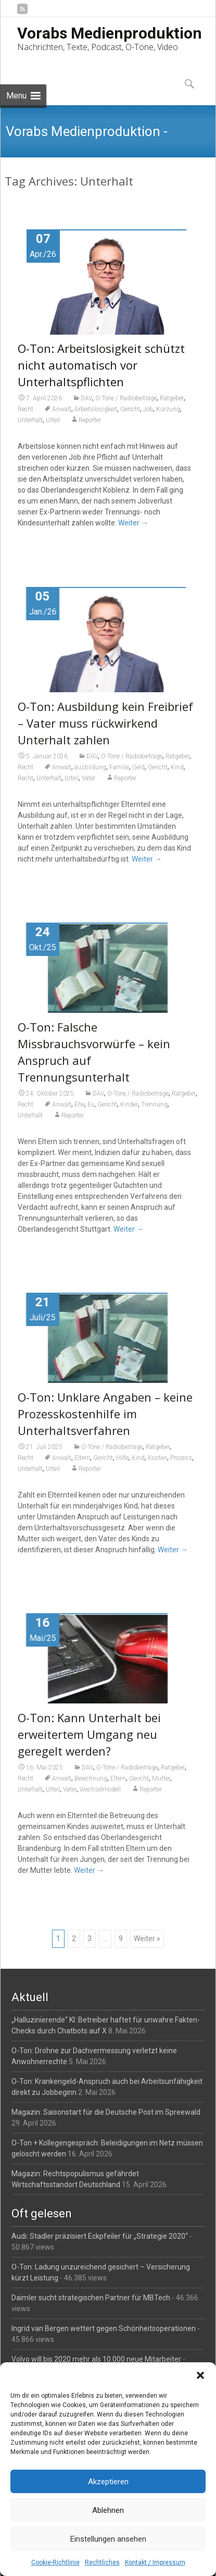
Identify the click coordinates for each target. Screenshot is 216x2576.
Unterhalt (30, 420)
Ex (90, 1111)
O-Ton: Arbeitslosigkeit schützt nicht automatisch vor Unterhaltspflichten (101, 364)
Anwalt (61, 409)
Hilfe (122, 1464)
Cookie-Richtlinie (55, 2562)
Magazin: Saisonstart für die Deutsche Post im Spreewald (105, 2112)
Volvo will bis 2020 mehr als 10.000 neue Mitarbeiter (96, 2359)
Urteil (53, 420)
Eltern (82, 1464)
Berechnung (90, 1785)
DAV (86, 398)
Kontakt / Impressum (155, 2562)
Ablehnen (108, 2510)
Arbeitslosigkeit (95, 409)
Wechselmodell (100, 1796)
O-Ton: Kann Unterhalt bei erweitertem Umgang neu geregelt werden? (89, 1740)
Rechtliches (102, 2562)
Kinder (129, 1111)
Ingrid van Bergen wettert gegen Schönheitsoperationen (103, 2328)
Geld (138, 774)
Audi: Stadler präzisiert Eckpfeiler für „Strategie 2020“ (99, 2236)
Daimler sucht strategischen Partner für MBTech (90, 2297)
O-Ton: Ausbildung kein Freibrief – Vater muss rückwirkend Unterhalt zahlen (105, 729)
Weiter (133, 523)
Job (148, 409)
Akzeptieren (108, 2481)
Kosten (157, 1464)
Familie (119, 774)
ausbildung (90, 774)
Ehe (79, 1111)
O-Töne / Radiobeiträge (126, 398)
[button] (200, 2375)
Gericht (130, 409)
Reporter (90, 420)
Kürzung (168, 409)
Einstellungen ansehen (108, 2539)
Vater (88, 785)
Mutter (161, 1785)
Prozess (181, 1464)
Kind (177, 774)
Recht (25, 409)
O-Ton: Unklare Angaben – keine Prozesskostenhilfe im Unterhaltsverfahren (105, 1420)
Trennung (154, 1111)
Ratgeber (172, 398)
